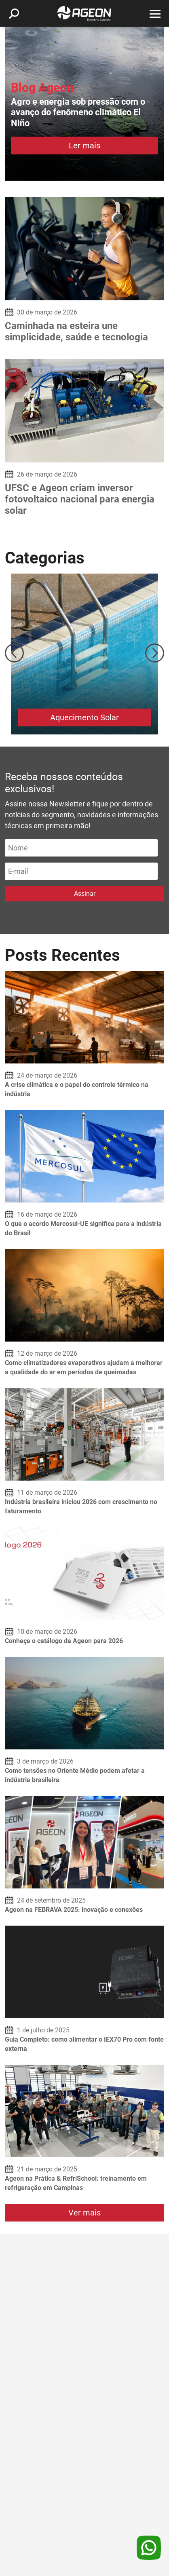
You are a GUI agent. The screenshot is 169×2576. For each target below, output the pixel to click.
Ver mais (84, 2212)
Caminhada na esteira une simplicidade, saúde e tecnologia (76, 331)
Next (154, 652)
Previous (14, 652)
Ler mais (84, 145)
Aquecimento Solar (84, 717)
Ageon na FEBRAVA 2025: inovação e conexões (74, 1910)
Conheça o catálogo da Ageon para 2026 (64, 1641)
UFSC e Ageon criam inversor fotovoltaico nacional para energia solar (79, 499)
